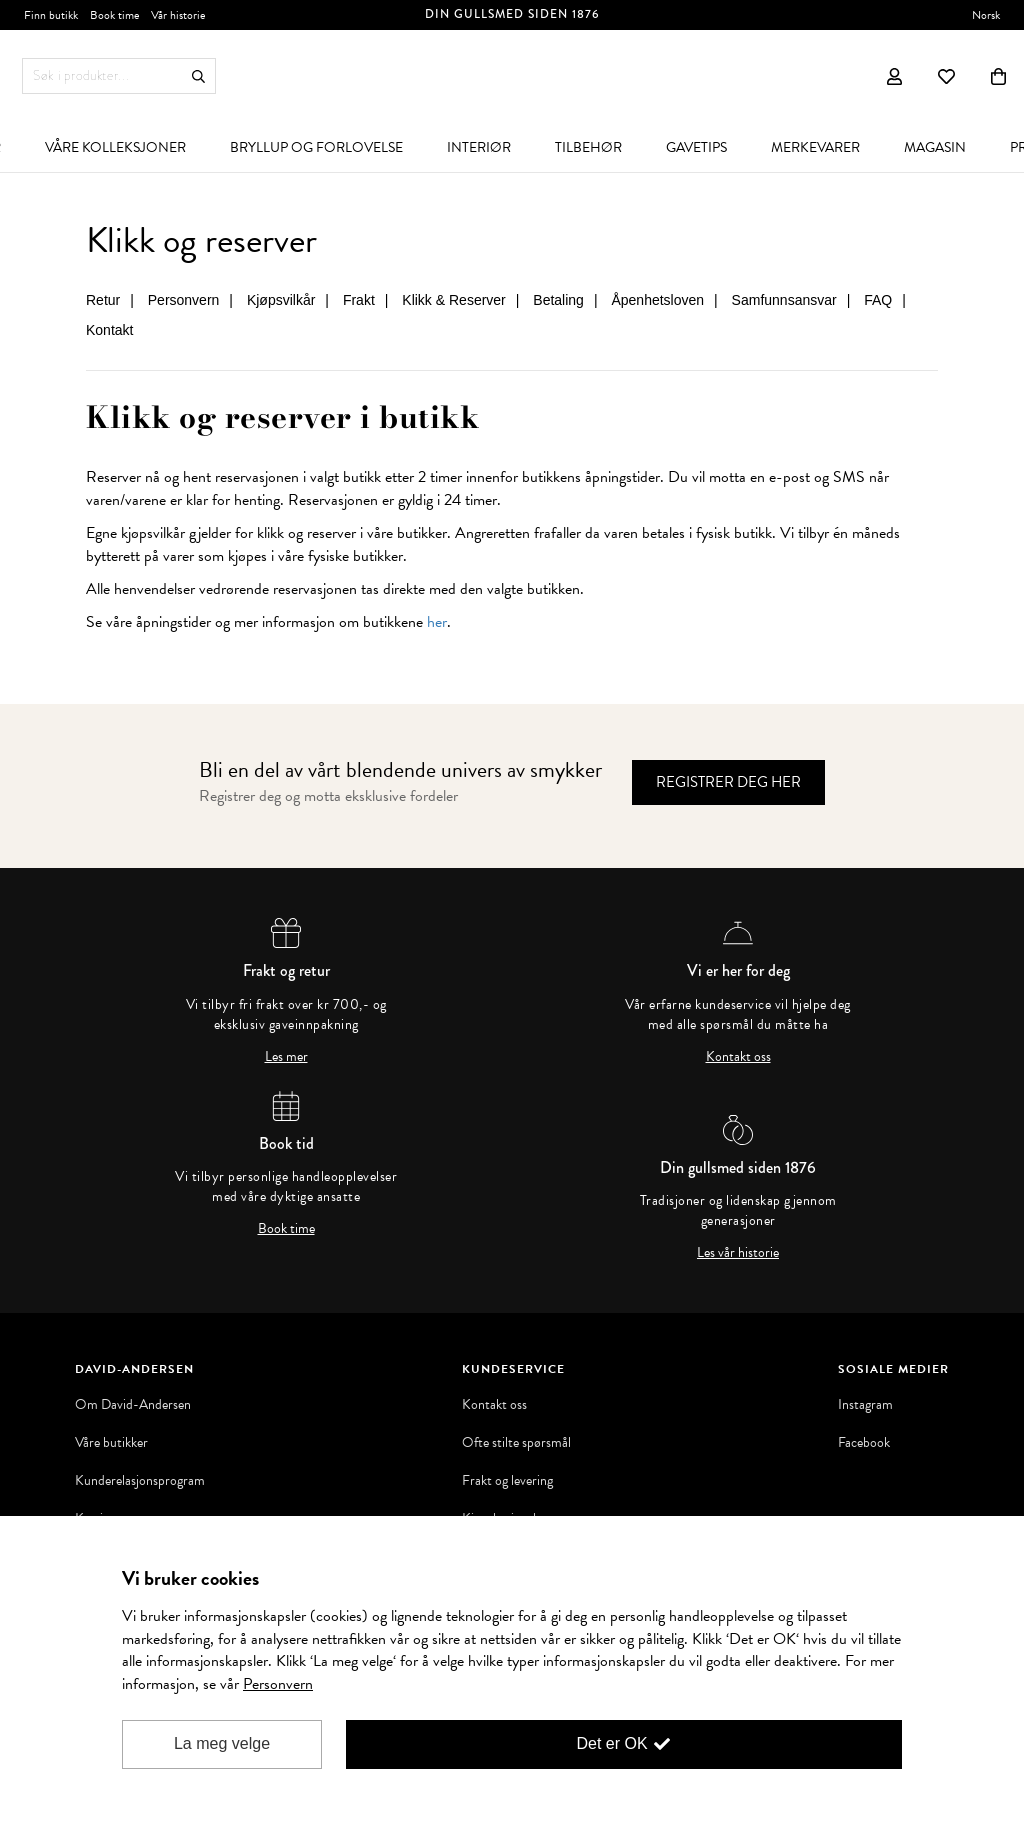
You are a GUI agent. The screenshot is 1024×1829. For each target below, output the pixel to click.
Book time (286, 1229)
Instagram (865, 1405)
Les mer (286, 1057)
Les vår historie (738, 1253)
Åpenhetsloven (657, 300)
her (437, 622)
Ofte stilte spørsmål (516, 1443)
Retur (103, 300)
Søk (198, 76)
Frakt (359, 300)
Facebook (864, 1443)
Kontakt (109, 330)
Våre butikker (111, 1443)
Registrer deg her (728, 782)
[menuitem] (115, 147)
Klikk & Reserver (453, 300)
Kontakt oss (738, 1057)
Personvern (184, 300)
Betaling (558, 300)
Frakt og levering (507, 1481)
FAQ (878, 300)
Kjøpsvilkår (281, 300)
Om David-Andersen (133, 1405)
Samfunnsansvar (784, 300)
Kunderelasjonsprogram (140, 1481)
